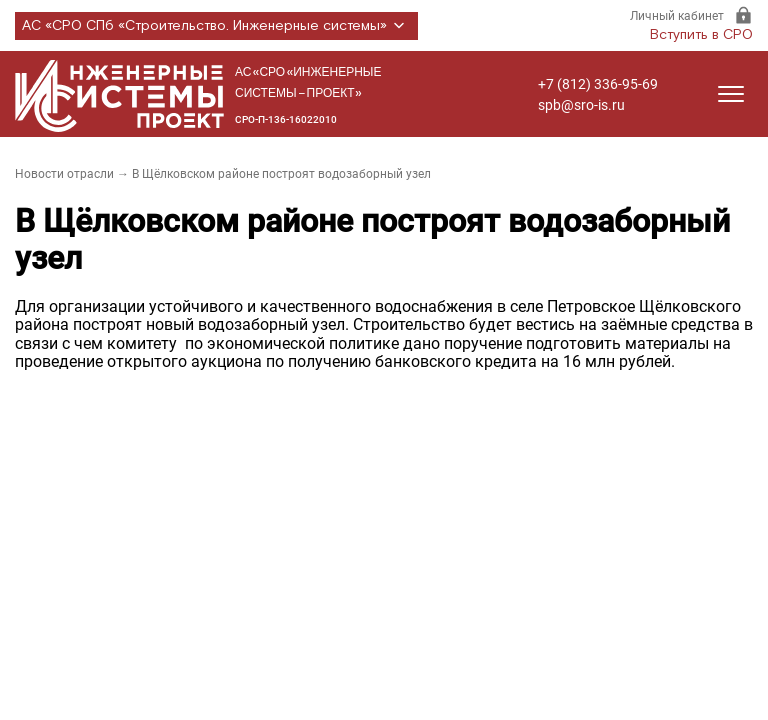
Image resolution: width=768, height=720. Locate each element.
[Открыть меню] (731, 94)
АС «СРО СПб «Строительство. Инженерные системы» (216, 26)
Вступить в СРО (701, 35)
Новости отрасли (64, 174)
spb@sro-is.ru (581, 105)
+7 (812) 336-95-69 (598, 84)
